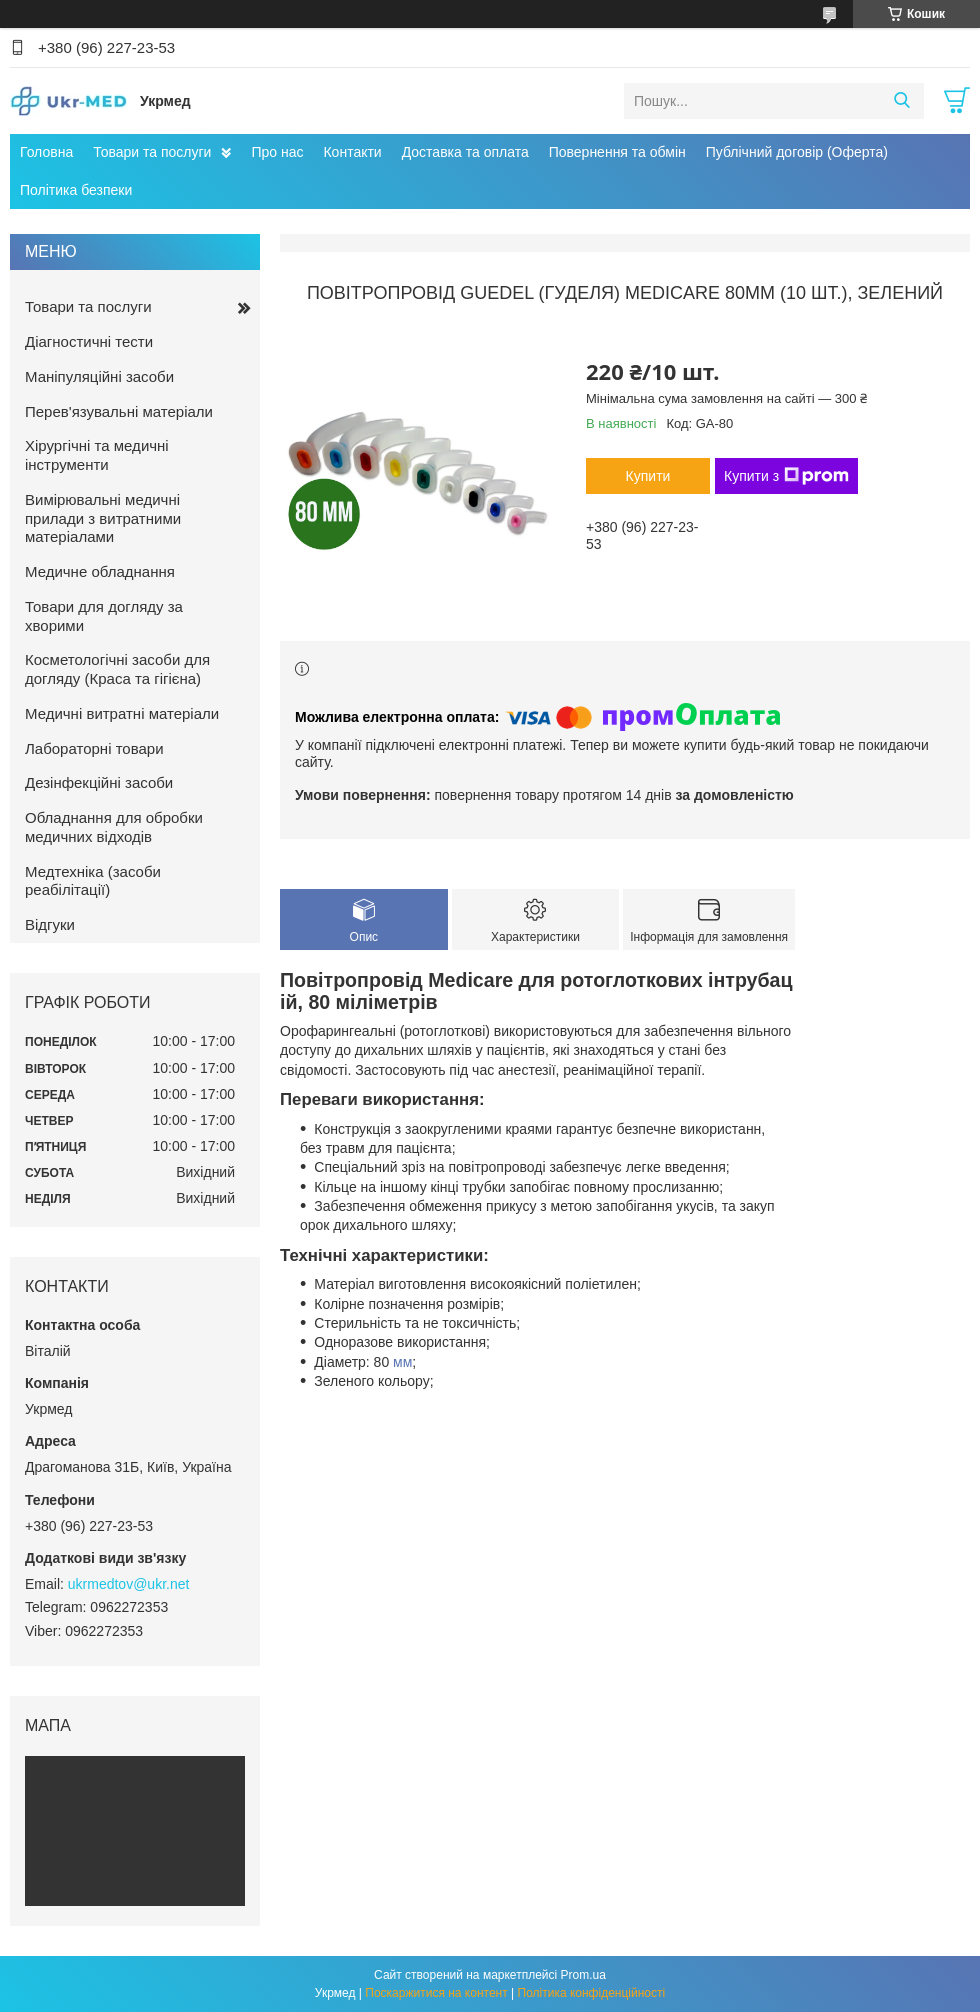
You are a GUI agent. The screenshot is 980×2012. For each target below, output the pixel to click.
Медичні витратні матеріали (122, 713)
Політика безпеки (76, 190)
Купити (648, 476)
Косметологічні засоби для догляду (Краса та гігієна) (117, 669)
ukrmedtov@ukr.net (129, 1584)
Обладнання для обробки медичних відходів (114, 827)
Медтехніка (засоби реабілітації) (93, 881)
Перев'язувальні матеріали (119, 411)
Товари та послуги (152, 152)
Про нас (277, 152)
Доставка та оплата (465, 152)
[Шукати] (901, 101)
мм (402, 1362)
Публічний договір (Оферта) (797, 152)
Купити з (786, 476)
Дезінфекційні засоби (99, 782)
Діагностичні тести (89, 341)
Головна (46, 152)
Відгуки (50, 924)
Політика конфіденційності (592, 1993)
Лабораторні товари (94, 748)
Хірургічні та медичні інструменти (97, 455)
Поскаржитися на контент (436, 1993)
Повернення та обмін (617, 152)
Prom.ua (583, 1975)
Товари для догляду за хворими (104, 616)
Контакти (352, 152)
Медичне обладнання (100, 571)
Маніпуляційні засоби (99, 376)
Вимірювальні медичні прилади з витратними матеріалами (103, 518)
